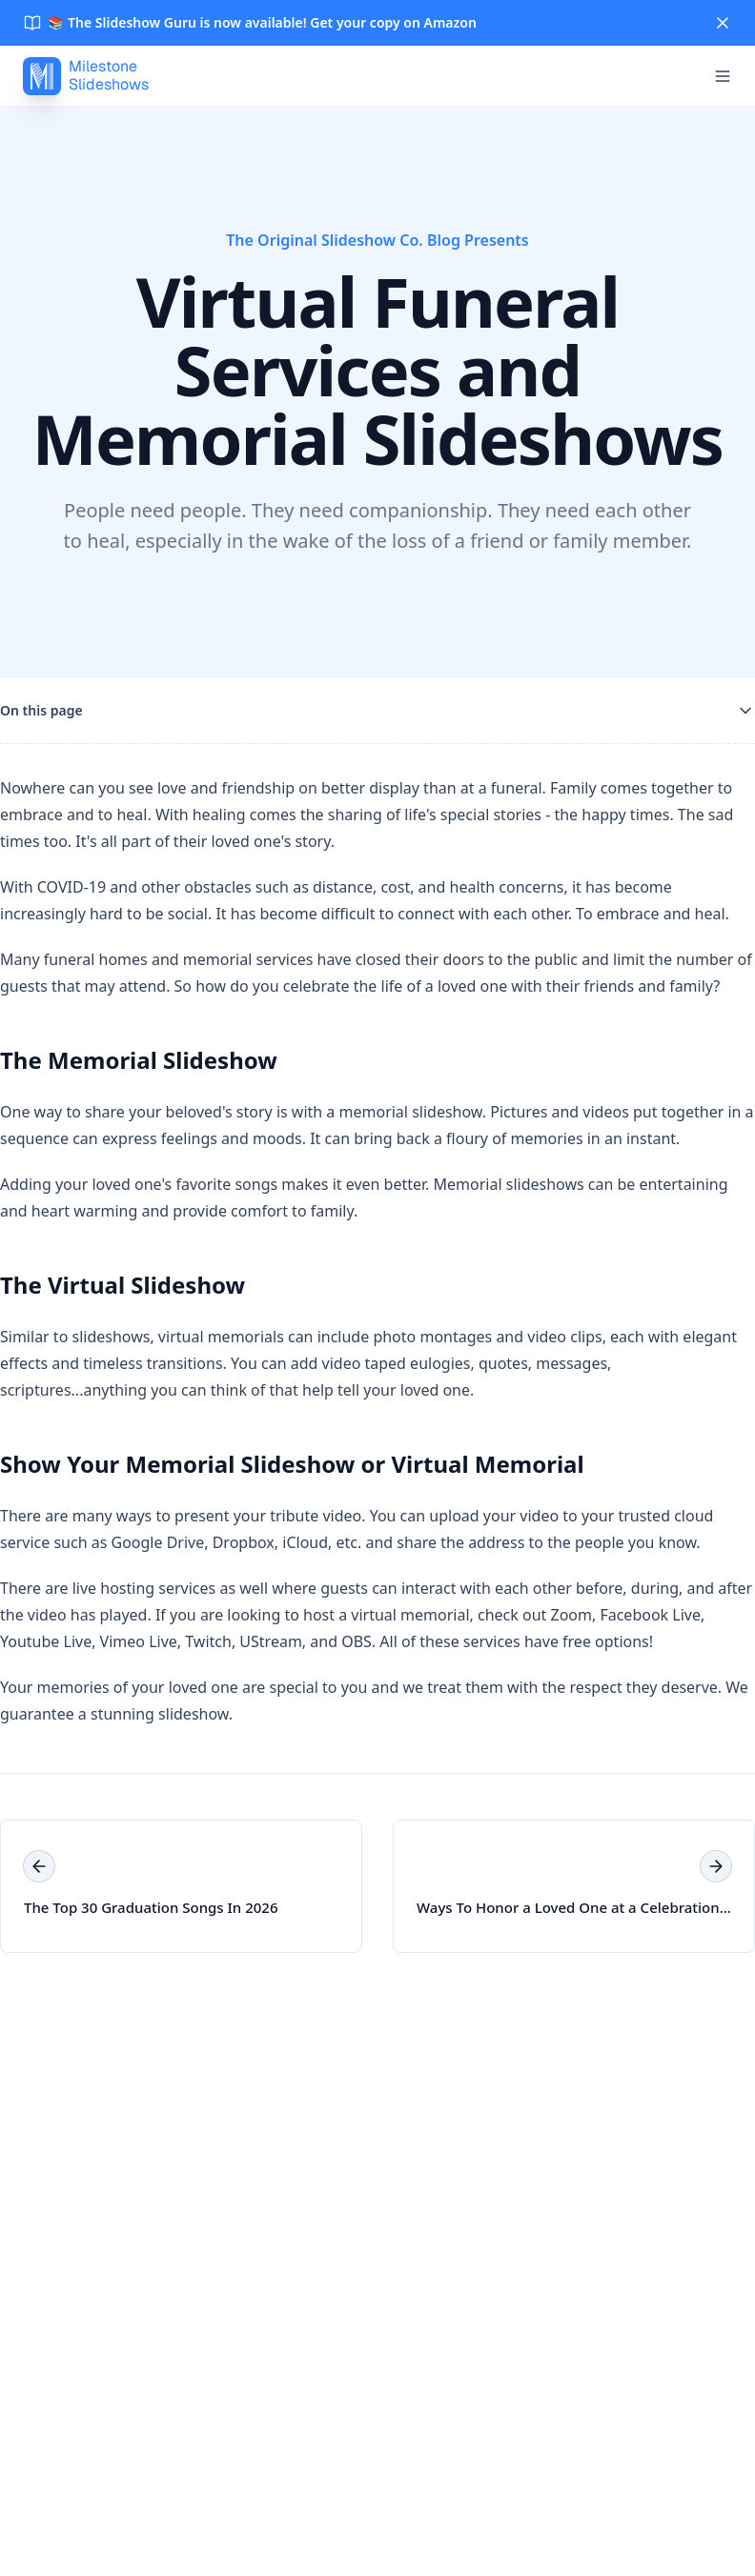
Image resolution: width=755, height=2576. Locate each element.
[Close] (722, 23)
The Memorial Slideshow (138, 1060)
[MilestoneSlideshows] (86, 76)
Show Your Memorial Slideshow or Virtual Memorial (292, 1463)
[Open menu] (722, 76)
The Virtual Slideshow (122, 1284)
